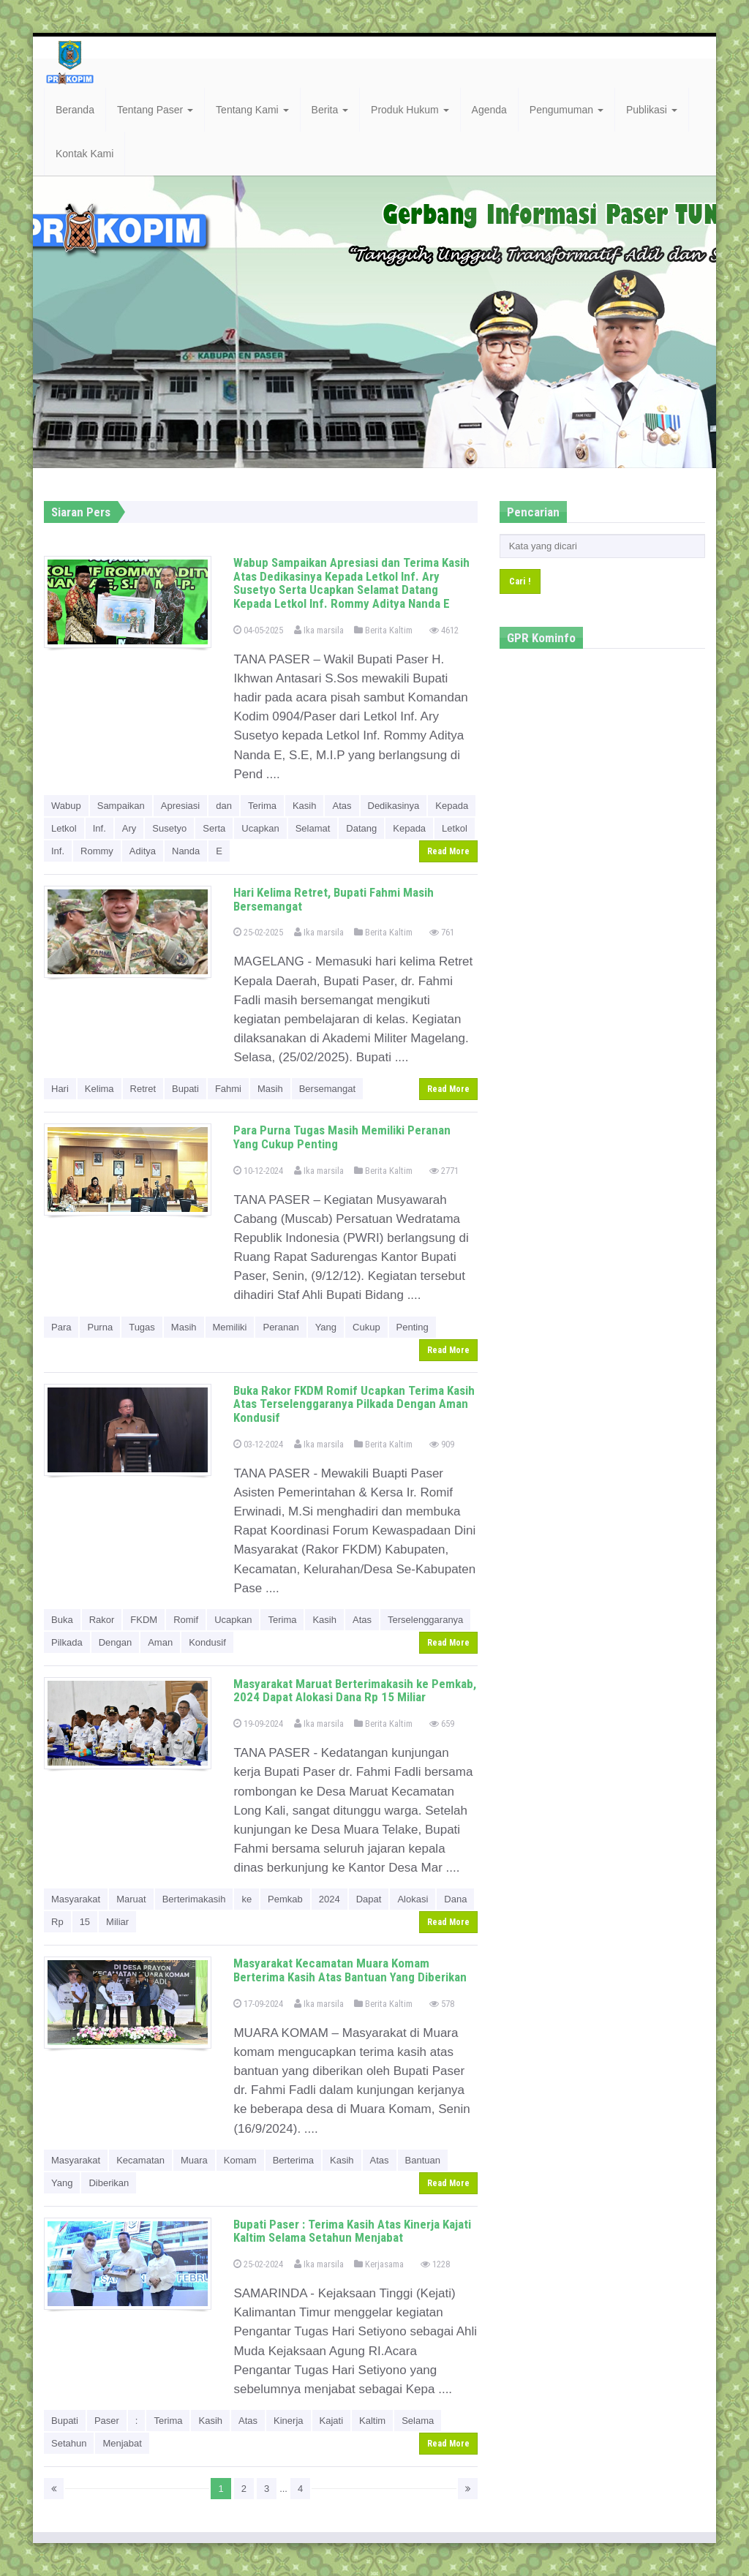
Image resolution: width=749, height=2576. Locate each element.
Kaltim (372, 2420)
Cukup (366, 1327)
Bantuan (422, 2160)
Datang (361, 828)
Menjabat (121, 2443)
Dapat (369, 1899)
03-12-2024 (258, 1444)
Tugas (142, 1327)
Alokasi (412, 1899)
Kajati (332, 2420)
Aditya (142, 851)
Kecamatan (140, 2160)
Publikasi (651, 110)
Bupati (185, 1088)
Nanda (186, 851)
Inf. (99, 828)
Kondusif (207, 1642)
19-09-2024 (258, 1723)
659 (441, 1723)
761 (441, 932)
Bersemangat (327, 1088)
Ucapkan (260, 828)
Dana (455, 1899)
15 (85, 1921)
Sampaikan (121, 805)
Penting (412, 1327)
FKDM (143, 1619)
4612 (444, 630)
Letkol (64, 828)
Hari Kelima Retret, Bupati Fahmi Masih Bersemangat (333, 899)
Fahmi (228, 1088)
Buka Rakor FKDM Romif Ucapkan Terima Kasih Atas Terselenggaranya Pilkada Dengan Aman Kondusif (354, 1404)
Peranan (280, 1327)
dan (224, 805)
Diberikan (109, 2182)
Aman (160, 1642)
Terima (262, 805)
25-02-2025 (258, 932)
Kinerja (288, 2420)
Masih (270, 1088)
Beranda (75, 110)
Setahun (68, 2443)
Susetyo (169, 828)
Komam (240, 2160)
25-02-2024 (258, 2264)
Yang (325, 1327)
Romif (185, 1619)
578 (441, 2003)
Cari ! (520, 581)
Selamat (313, 828)
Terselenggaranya (425, 1619)
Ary (129, 828)
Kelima (99, 1088)
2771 (444, 1170)
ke (246, 1899)
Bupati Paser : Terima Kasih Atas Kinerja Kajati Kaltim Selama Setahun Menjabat (352, 2231)
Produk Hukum (409, 110)
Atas (341, 805)
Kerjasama (379, 2264)
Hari (60, 1088)
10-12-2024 (258, 1170)
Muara (194, 2160)
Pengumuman (566, 110)
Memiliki (230, 1327)
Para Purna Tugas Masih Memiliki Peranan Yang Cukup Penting (342, 1137)
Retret (143, 1088)
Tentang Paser (155, 110)
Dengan (115, 1642)
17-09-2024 (258, 2003)
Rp (57, 1921)
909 (441, 1444)
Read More (448, 851)
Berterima (293, 2160)
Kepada (451, 805)
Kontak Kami (84, 153)
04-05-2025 (258, 630)
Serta (214, 828)
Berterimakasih (194, 1899)
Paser (106, 2420)
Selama (418, 2420)
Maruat (131, 1899)
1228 (435, 2264)
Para (61, 1327)
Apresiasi (180, 805)
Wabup (66, 805)
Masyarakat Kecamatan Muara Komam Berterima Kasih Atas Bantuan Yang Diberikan (350, 1970)
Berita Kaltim (383, 630)
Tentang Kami (252, 110)
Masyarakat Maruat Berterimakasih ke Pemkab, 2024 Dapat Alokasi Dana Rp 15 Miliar (354, 1690)
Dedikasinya (394, 805)
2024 (329, 1899)
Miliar (117, 1921)
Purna (100, 1327)
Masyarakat (75, 1899)
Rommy (96, 851)
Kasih (305, 805)
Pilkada (67, 1642)
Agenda (489, 110)
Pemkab (285, 1899)
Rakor (102, 1619)
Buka (62, 1619)
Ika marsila (319, 630)
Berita (330, 110)
